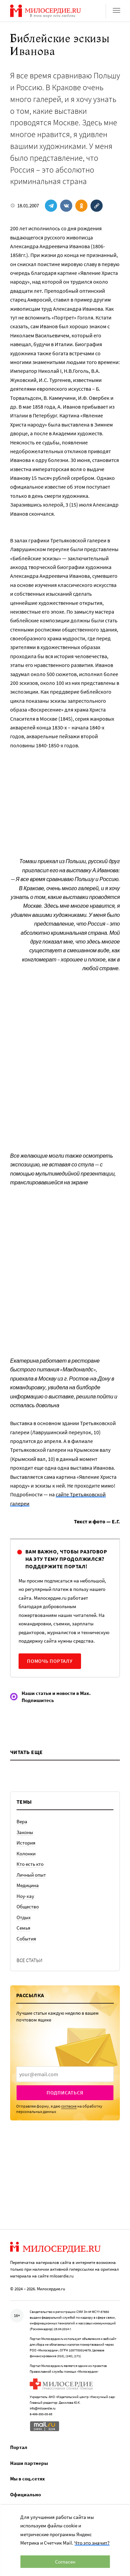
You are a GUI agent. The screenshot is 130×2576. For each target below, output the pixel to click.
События (26, 1938)
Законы (25, 1832)
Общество (28, 1906)
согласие (69, 2106)
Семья (23, 1928)
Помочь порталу (50, 1661)
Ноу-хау (25, 1896)
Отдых (24, 1917)
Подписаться (65, 2092)
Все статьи (30, 1960)
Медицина (28, 1885)
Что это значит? (91, 2543)
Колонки (26, 1853)
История (26, 1842)
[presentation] (65, 2074)
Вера (22, 1821)
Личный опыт (31, 1875)
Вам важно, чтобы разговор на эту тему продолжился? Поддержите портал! (66, 1559)
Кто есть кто (30, 1864)
